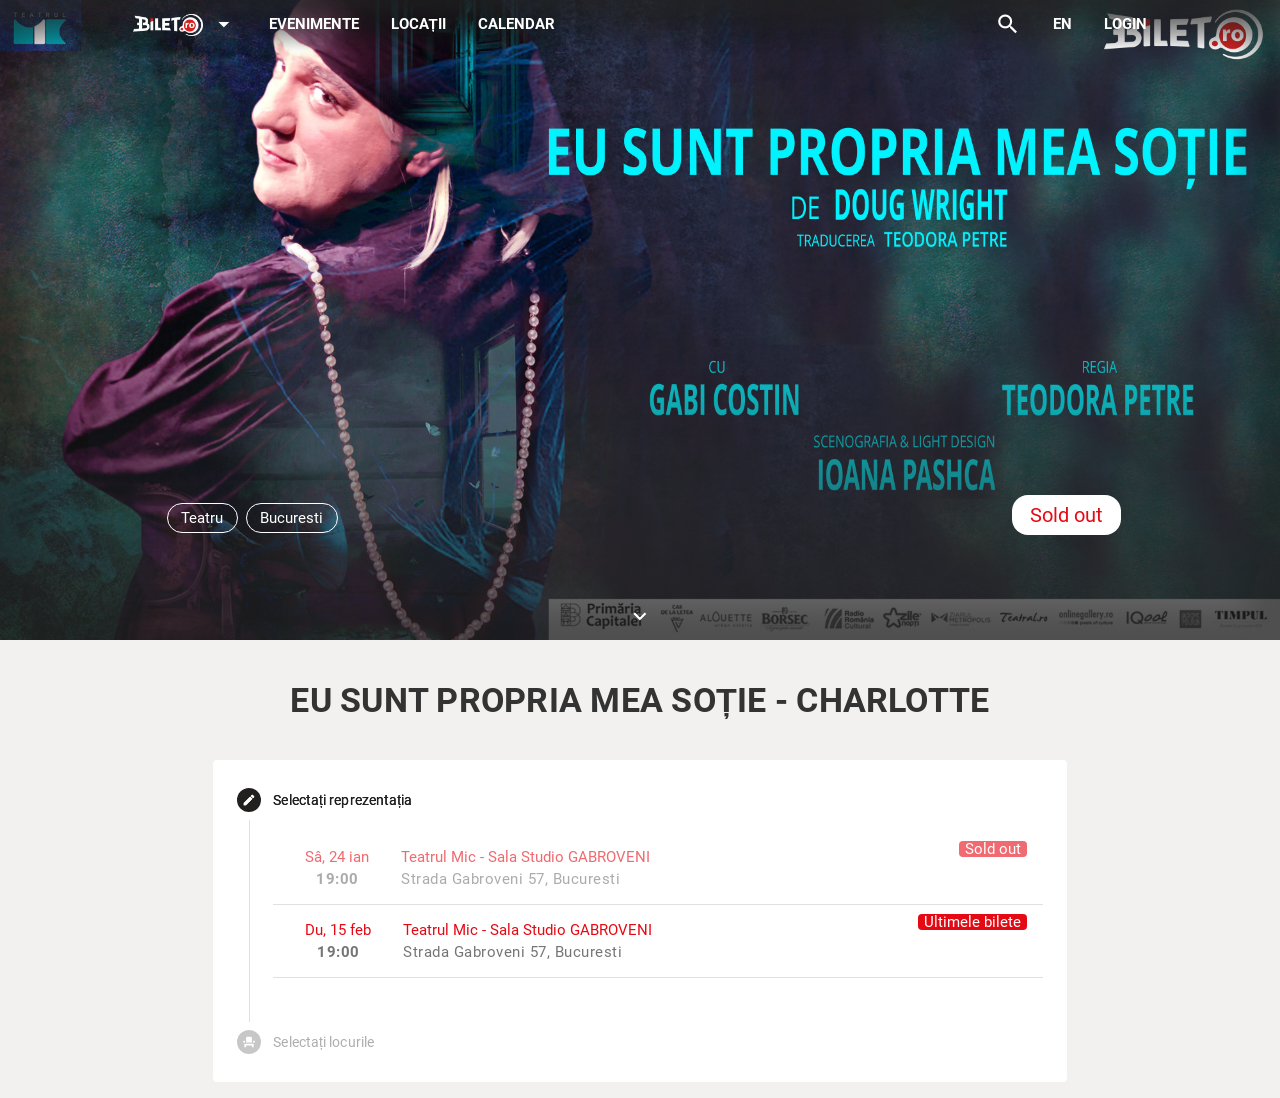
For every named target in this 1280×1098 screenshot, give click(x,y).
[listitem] (657, 940)
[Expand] (185, 25)
